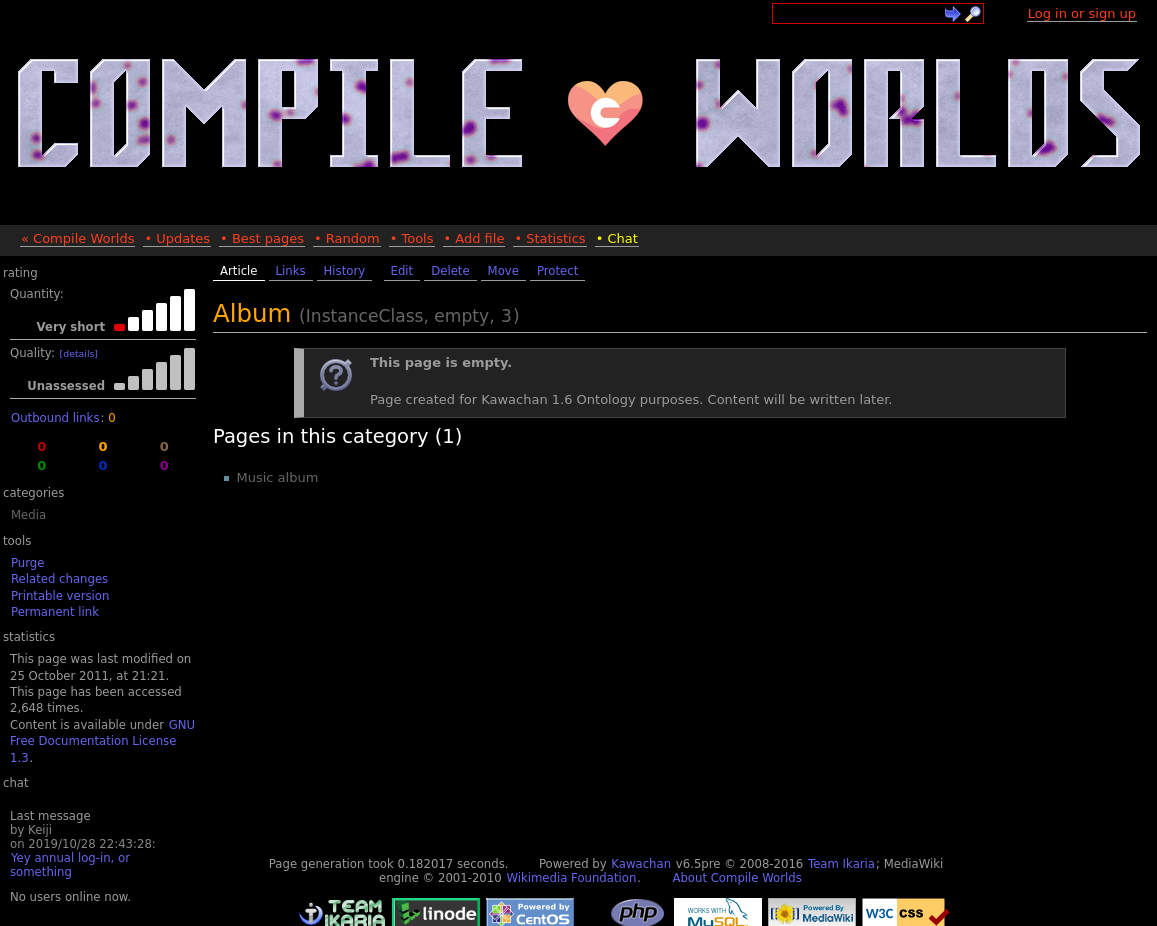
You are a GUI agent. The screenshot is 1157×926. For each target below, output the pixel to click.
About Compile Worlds (736, 878)
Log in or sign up (1082, 13)
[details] (79, 353)
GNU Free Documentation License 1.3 (102, 741)
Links (291, 271)
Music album (278, 477)
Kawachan (641, 864)
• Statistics (549, 238)
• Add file (474, 238)
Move (503, 271)
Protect (557, 271)
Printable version (60, 596)
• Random (347, 238)
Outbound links (55, 418)
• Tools (412, 238)
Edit (402, 271)
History (345, 271)
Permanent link (55, 612)
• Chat (617, 238)
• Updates (177, 238)
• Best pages (262, 238)
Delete (450, 271)
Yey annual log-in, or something (70, 865)
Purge (27, 563)
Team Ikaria (841, 864)
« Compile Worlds (77, 238)
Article (239, 271)
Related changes (59, 579)
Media (28, 515)
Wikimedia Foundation (571, 878)
